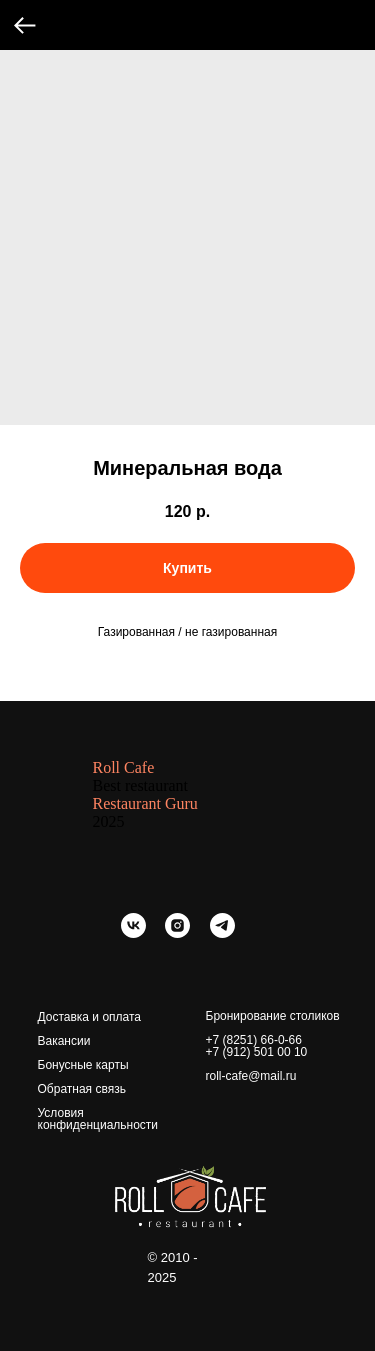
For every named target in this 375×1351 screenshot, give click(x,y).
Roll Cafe (124, 767)
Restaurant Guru (145, 803)
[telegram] (222, 932)
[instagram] (177, 932)
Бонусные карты (83, 1065)
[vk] (133, 932)
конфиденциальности (98, 1125)
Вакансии (64, 1041)
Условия (61, 1113)
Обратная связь (82, 1089)
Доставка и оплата (90, 1017)
